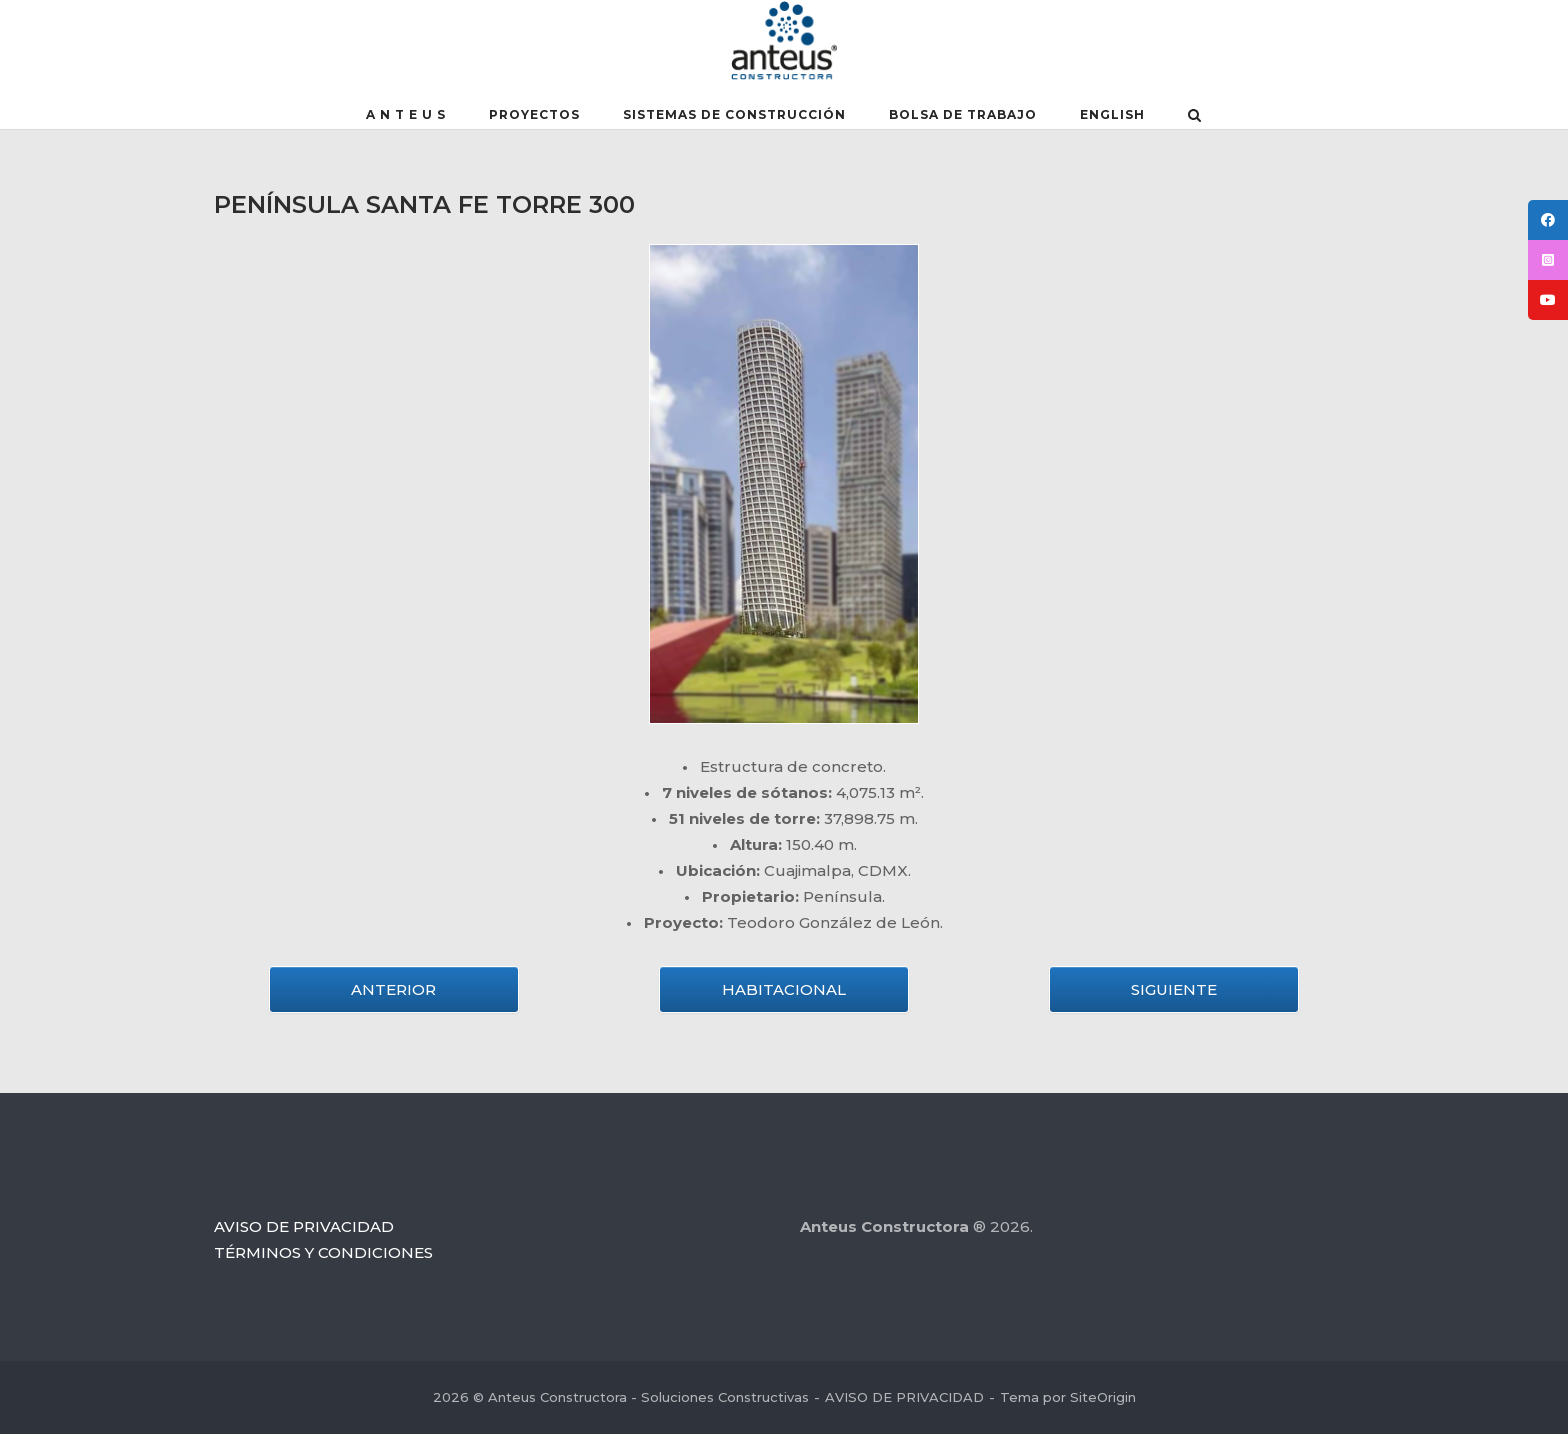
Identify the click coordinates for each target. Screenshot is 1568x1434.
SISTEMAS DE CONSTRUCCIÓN (734, 114)
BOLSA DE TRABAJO (963, 114)
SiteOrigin (1103, 1397)
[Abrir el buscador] (1194, 117)
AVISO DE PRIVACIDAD (304, 1226)
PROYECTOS (534, 114)
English (1112, 114)
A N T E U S (406, 114)
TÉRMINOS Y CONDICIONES (323, 1252)
